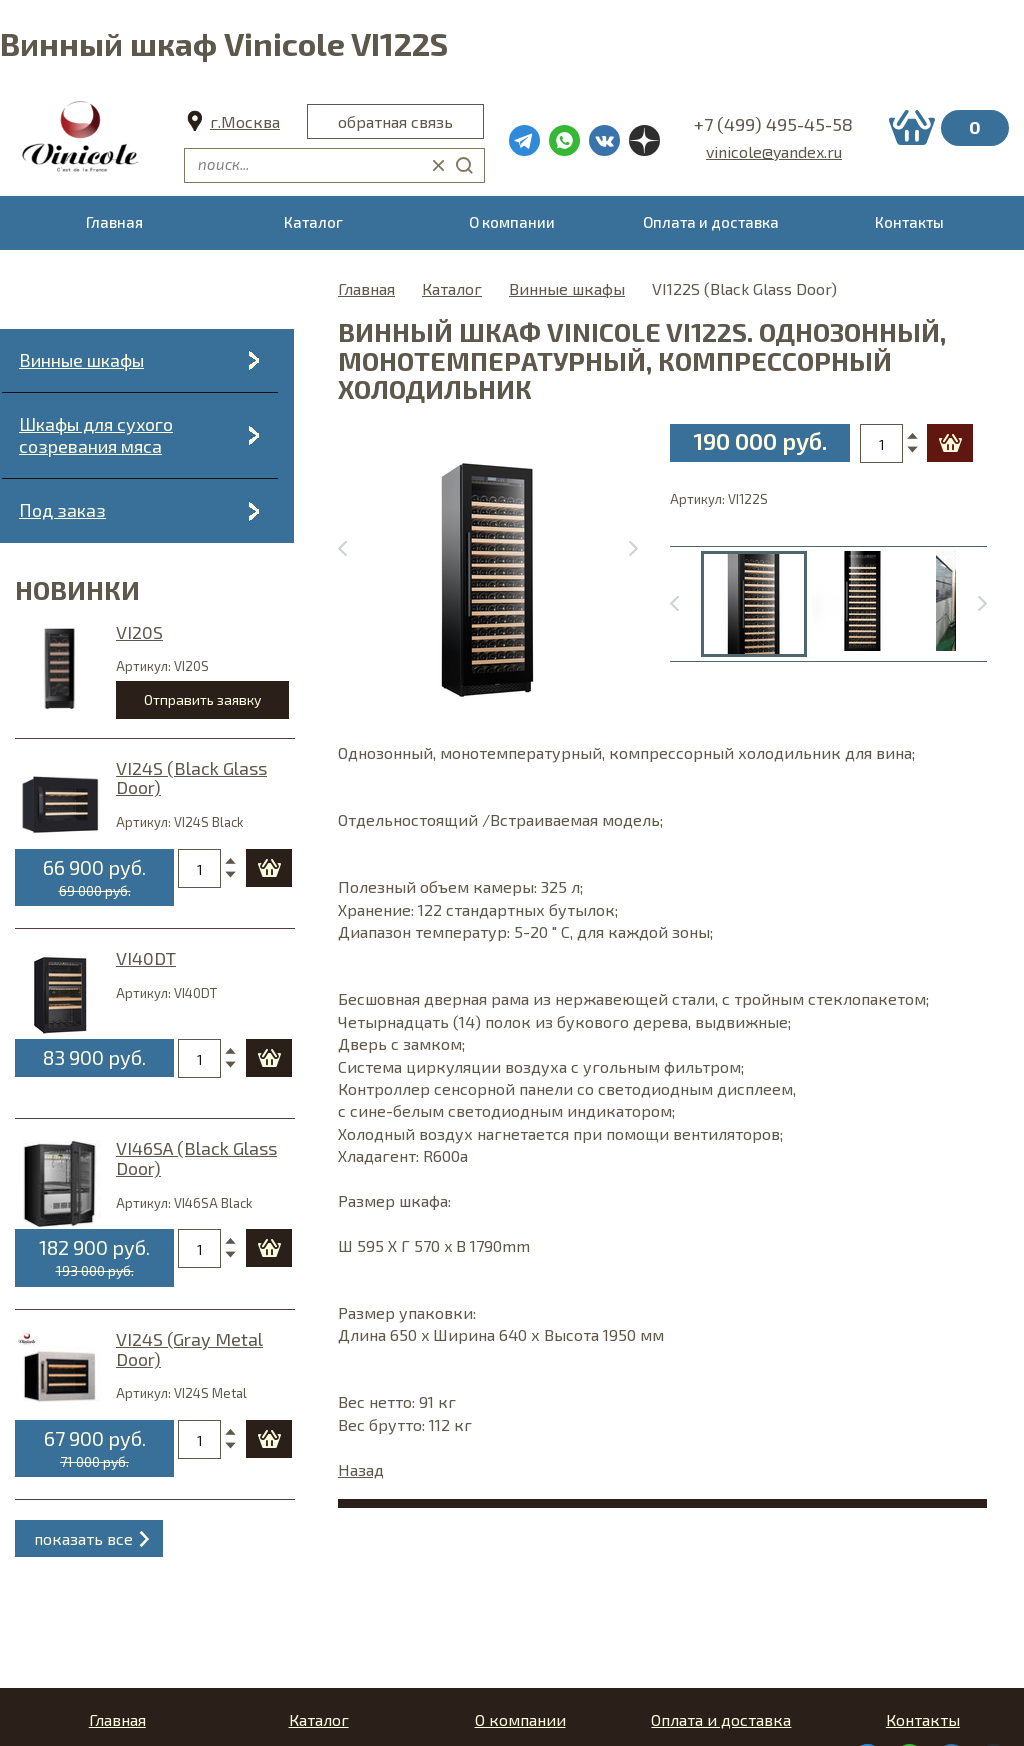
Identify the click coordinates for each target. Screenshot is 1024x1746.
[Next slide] (622, 549)
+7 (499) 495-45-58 (773, 124)
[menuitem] (754, 604)
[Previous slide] (353, 549)
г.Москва (245, 121)
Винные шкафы (81, 360)
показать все (83, 1538)
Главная (366, 288)
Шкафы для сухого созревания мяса (96, 435)
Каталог (452, 288)
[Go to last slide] (685, 604)
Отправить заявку (202, 699)
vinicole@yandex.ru (774, 151)
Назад (361, 1469)
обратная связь (395, 121)
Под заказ (62, 510)
